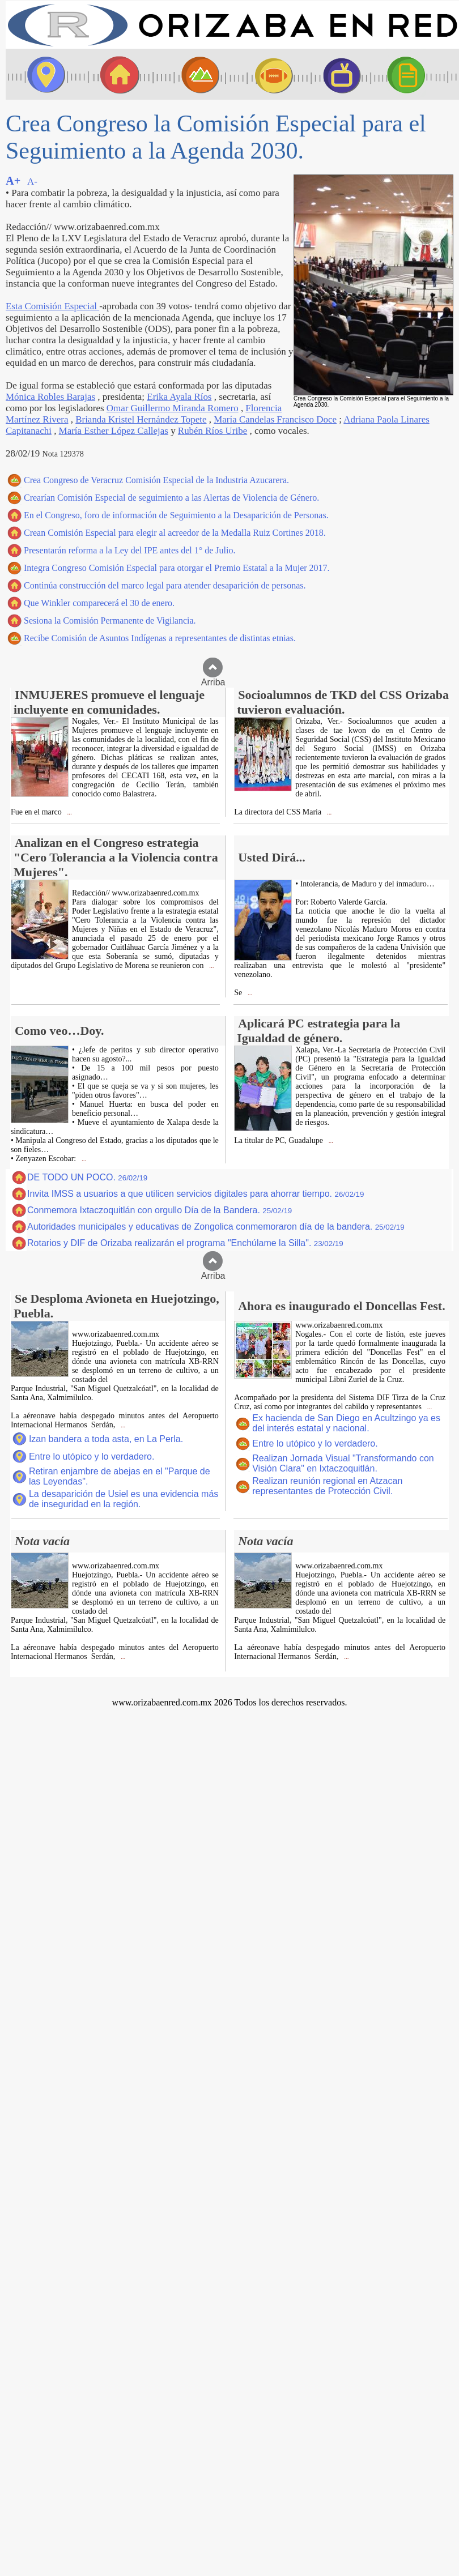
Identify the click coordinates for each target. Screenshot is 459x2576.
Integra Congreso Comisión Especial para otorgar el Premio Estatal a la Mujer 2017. (177, 568)
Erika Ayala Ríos (179, 396)
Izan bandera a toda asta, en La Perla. (106, 1439)
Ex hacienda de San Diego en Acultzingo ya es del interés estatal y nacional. (346, 1423)
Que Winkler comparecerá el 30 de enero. (99, 603)
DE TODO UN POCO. (87, 1177)
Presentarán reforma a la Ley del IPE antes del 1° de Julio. (129, 550)
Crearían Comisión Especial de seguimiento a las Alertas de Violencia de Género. (171, 497)
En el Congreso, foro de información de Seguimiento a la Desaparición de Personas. (176, 515)
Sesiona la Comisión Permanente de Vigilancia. (110, 620)
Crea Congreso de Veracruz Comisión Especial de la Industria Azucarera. (156, 480)
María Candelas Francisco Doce (275, 419)
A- (32, 181)
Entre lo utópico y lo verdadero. (91, 1456)
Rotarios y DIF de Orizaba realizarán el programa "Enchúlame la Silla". (185, 1243)
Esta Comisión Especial (52, 306)
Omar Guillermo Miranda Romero (173, 408)
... (69, 812)
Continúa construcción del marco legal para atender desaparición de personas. (165, 585)
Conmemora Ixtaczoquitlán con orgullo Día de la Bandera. (159, 1210)
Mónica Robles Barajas (50, 396)
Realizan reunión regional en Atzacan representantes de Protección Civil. (327, 1486)
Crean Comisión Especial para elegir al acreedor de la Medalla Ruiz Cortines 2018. (175, 533)
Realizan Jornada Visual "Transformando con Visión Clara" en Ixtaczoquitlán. (343, 1463)
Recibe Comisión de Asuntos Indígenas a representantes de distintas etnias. (160, 638)
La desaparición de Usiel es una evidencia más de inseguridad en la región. (123, 1499)
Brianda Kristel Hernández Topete (140, 419)
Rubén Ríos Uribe (212, 430)
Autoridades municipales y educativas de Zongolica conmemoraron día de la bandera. (216, 1226)
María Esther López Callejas (113, 430)
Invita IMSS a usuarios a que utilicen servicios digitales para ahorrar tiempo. (195, 1194)
